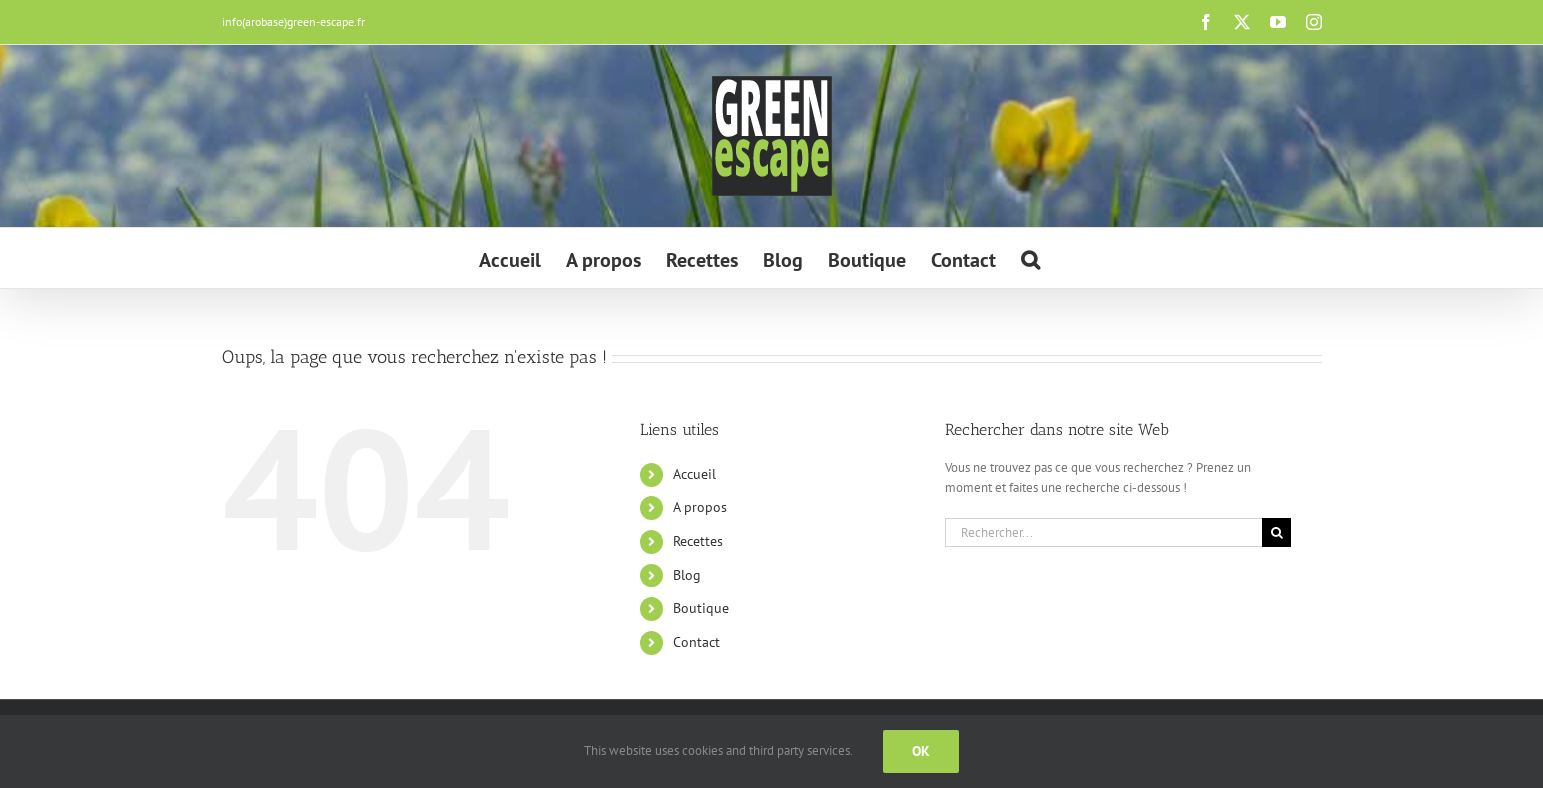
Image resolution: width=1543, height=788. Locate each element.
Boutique (701, 608)
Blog (687, 575)
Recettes (698, 541)
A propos (700, 507)
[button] (1030, 258)
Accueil (694, 474)
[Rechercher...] (1104, 532)
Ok (921, 751)
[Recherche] (1276, 532)
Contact (696, 642)
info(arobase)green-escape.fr (293, 21)
